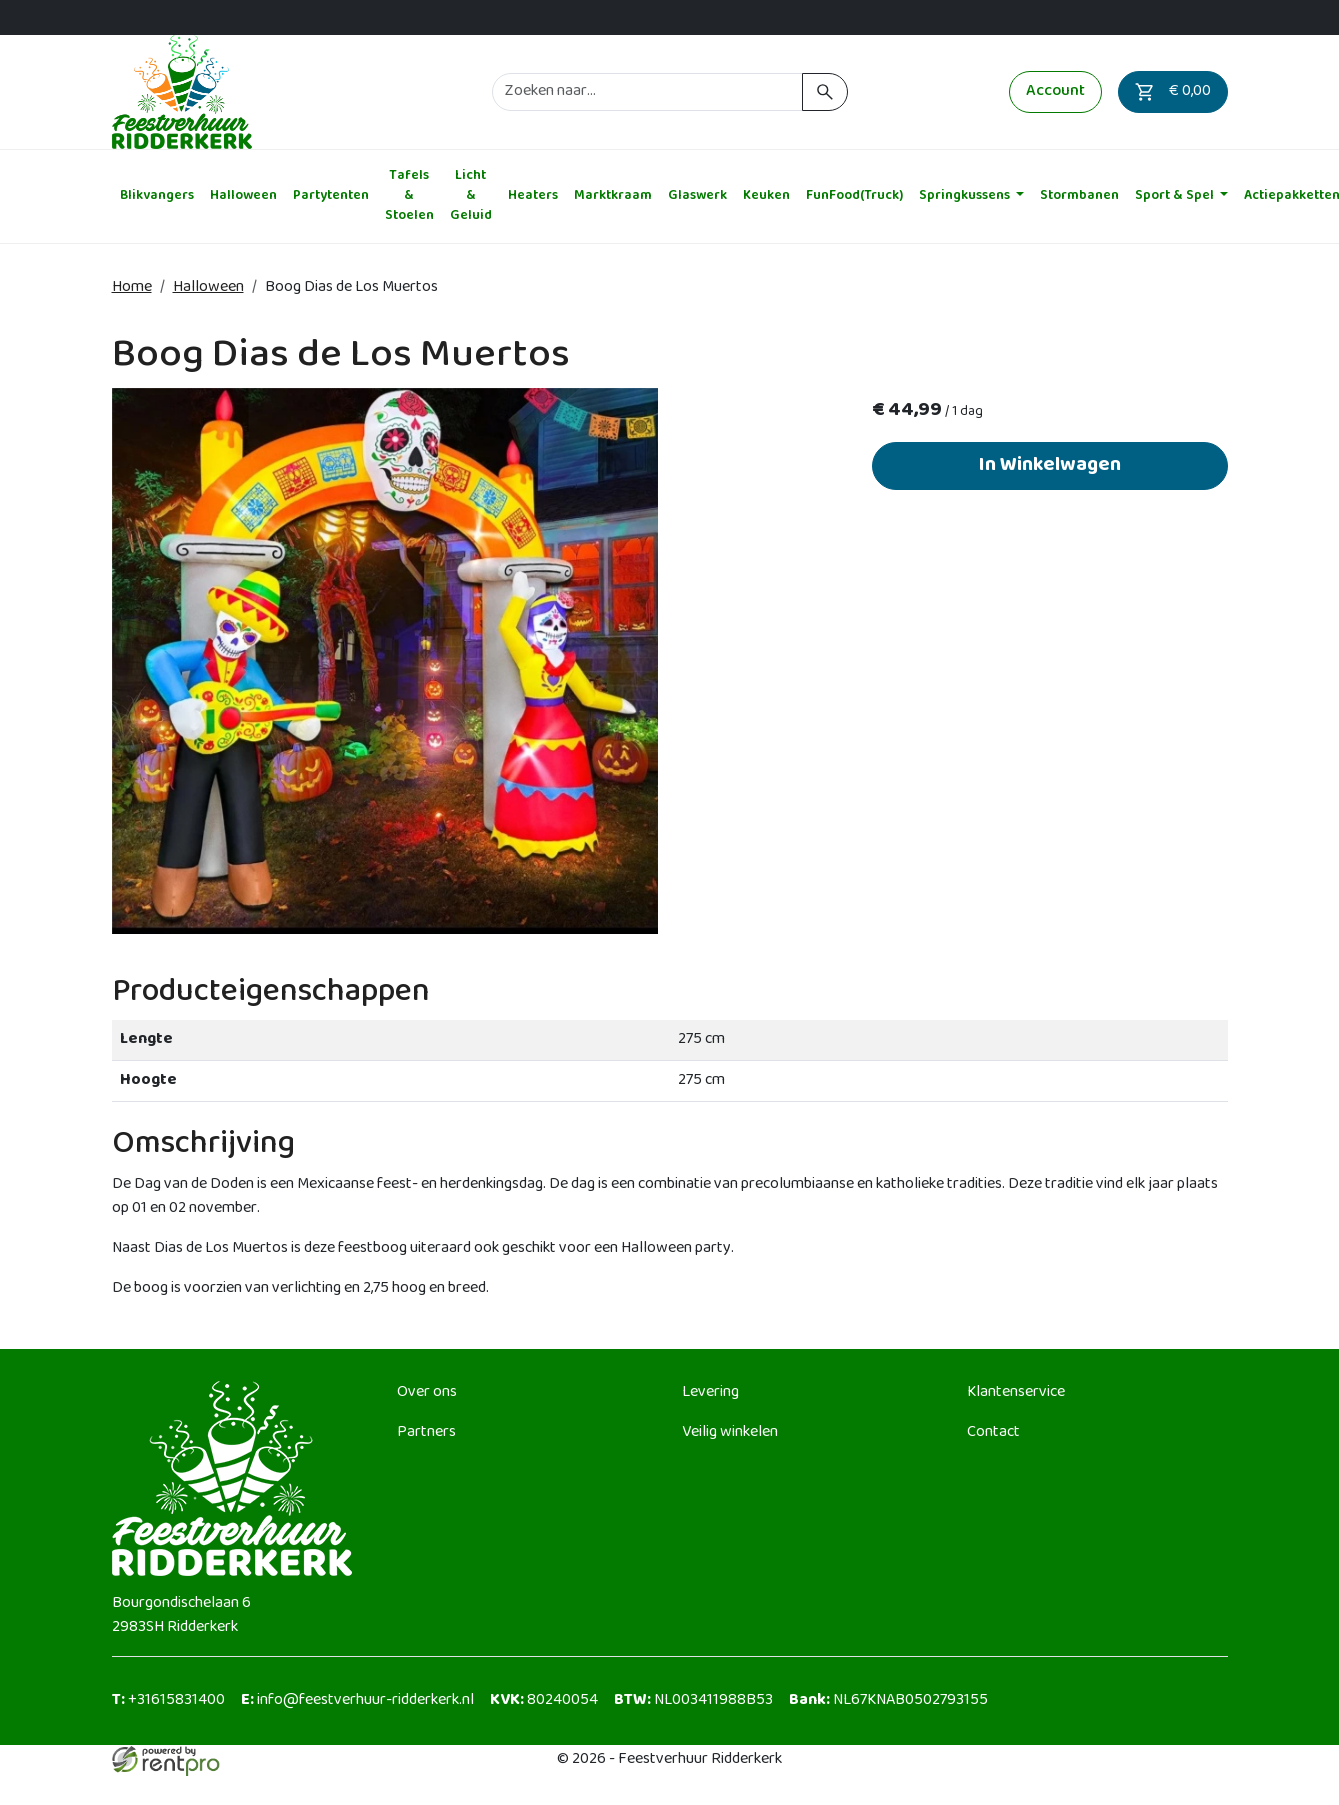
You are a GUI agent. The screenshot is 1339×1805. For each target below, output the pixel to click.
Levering (710, 1392)
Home (132, 287)
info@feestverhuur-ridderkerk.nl (357, 1700)
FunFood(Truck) (854, 196)
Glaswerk (697, 196)
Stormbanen (1079, 196)
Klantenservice (1016, 1392)
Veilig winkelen (730, 1432)
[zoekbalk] (648, 92)
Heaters (533, 196)
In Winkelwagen (1050, 465)
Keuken (766, 196)
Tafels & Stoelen (409, 196)
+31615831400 (168, 1700)
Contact (993, 1432)
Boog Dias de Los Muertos (351, 287)
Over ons (427, 1392)
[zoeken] (824, 92)
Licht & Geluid (471, 196)
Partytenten (331, 196)
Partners (426, 1432)
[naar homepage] (182, 92)
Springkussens (966, 196)
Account (1055, 91)
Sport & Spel (1176, 196)
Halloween (243, 196)
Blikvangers (157, 196)
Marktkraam (613, 196)
